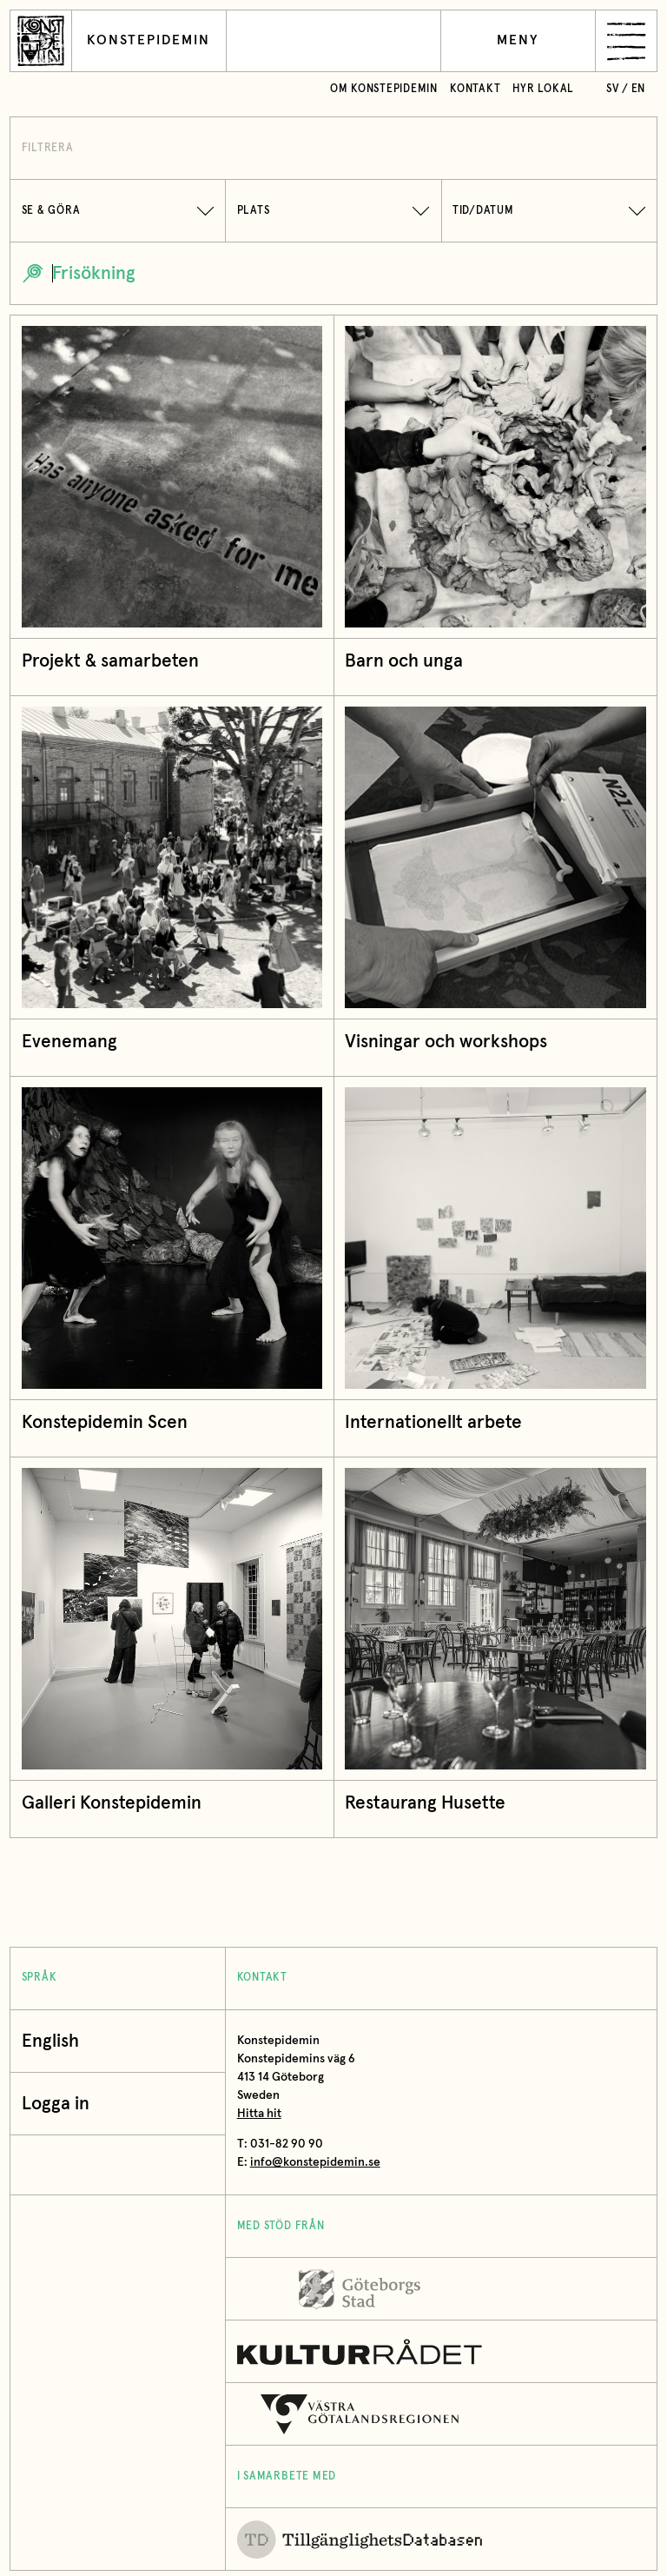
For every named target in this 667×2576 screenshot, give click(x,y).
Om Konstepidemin (384, 89)
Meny (518, 40)
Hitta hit (259, 2114)
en (638, 89)
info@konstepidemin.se (315, 2162)
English (50, 2041)
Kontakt (475, 89)
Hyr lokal (543, 89)
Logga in (60, 2104)
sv (612, 89)
